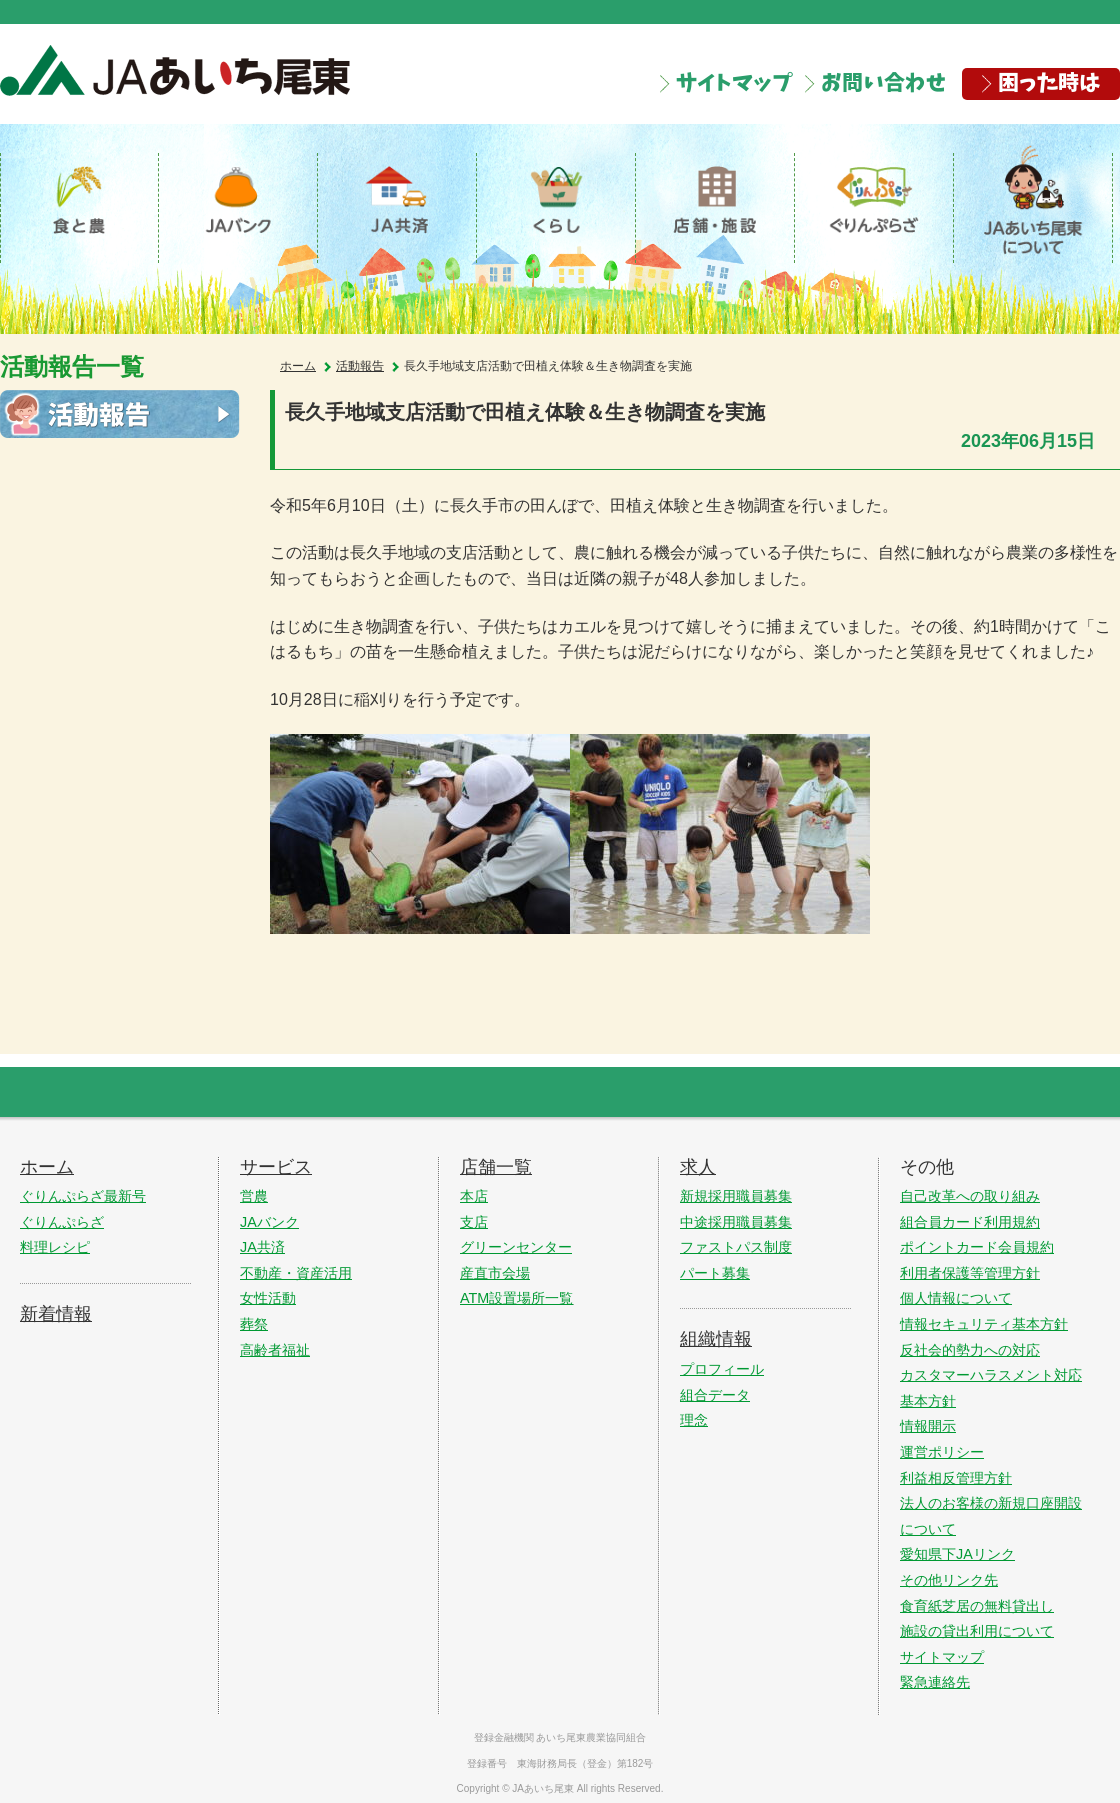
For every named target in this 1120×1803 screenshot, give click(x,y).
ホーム (298, 376)
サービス (276, 1163)
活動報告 (360, 376)
